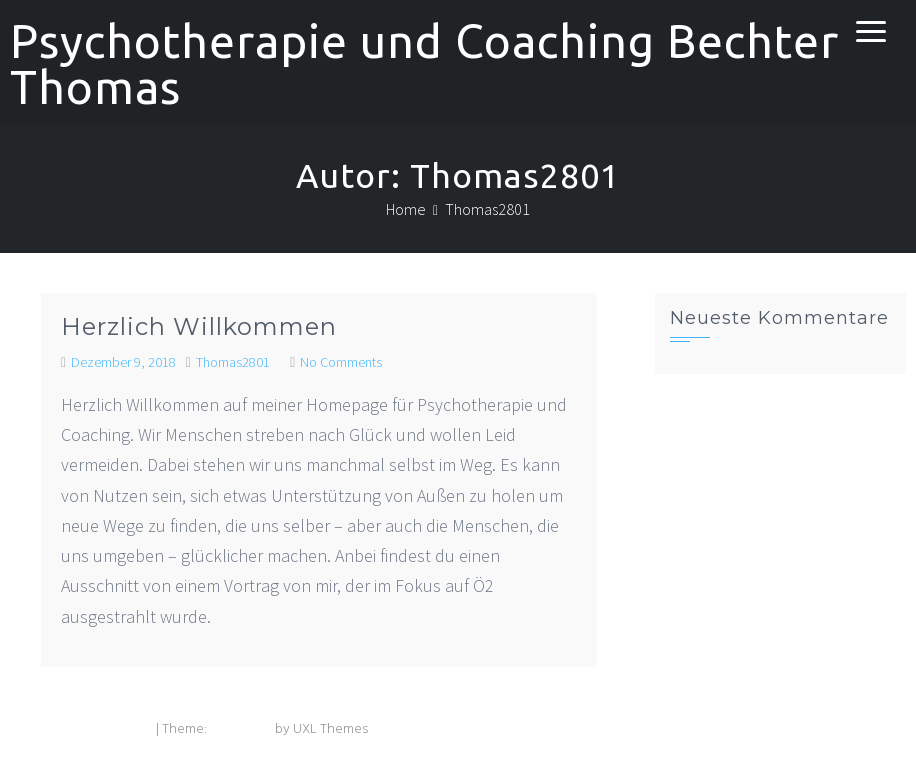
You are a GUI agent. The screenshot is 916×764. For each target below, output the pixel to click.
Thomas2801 (233, 362)
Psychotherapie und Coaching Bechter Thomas (424, 64)
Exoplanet (241, 729)
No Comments (341, 362)
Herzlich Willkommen (199, 326)
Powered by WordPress (81, 729)
